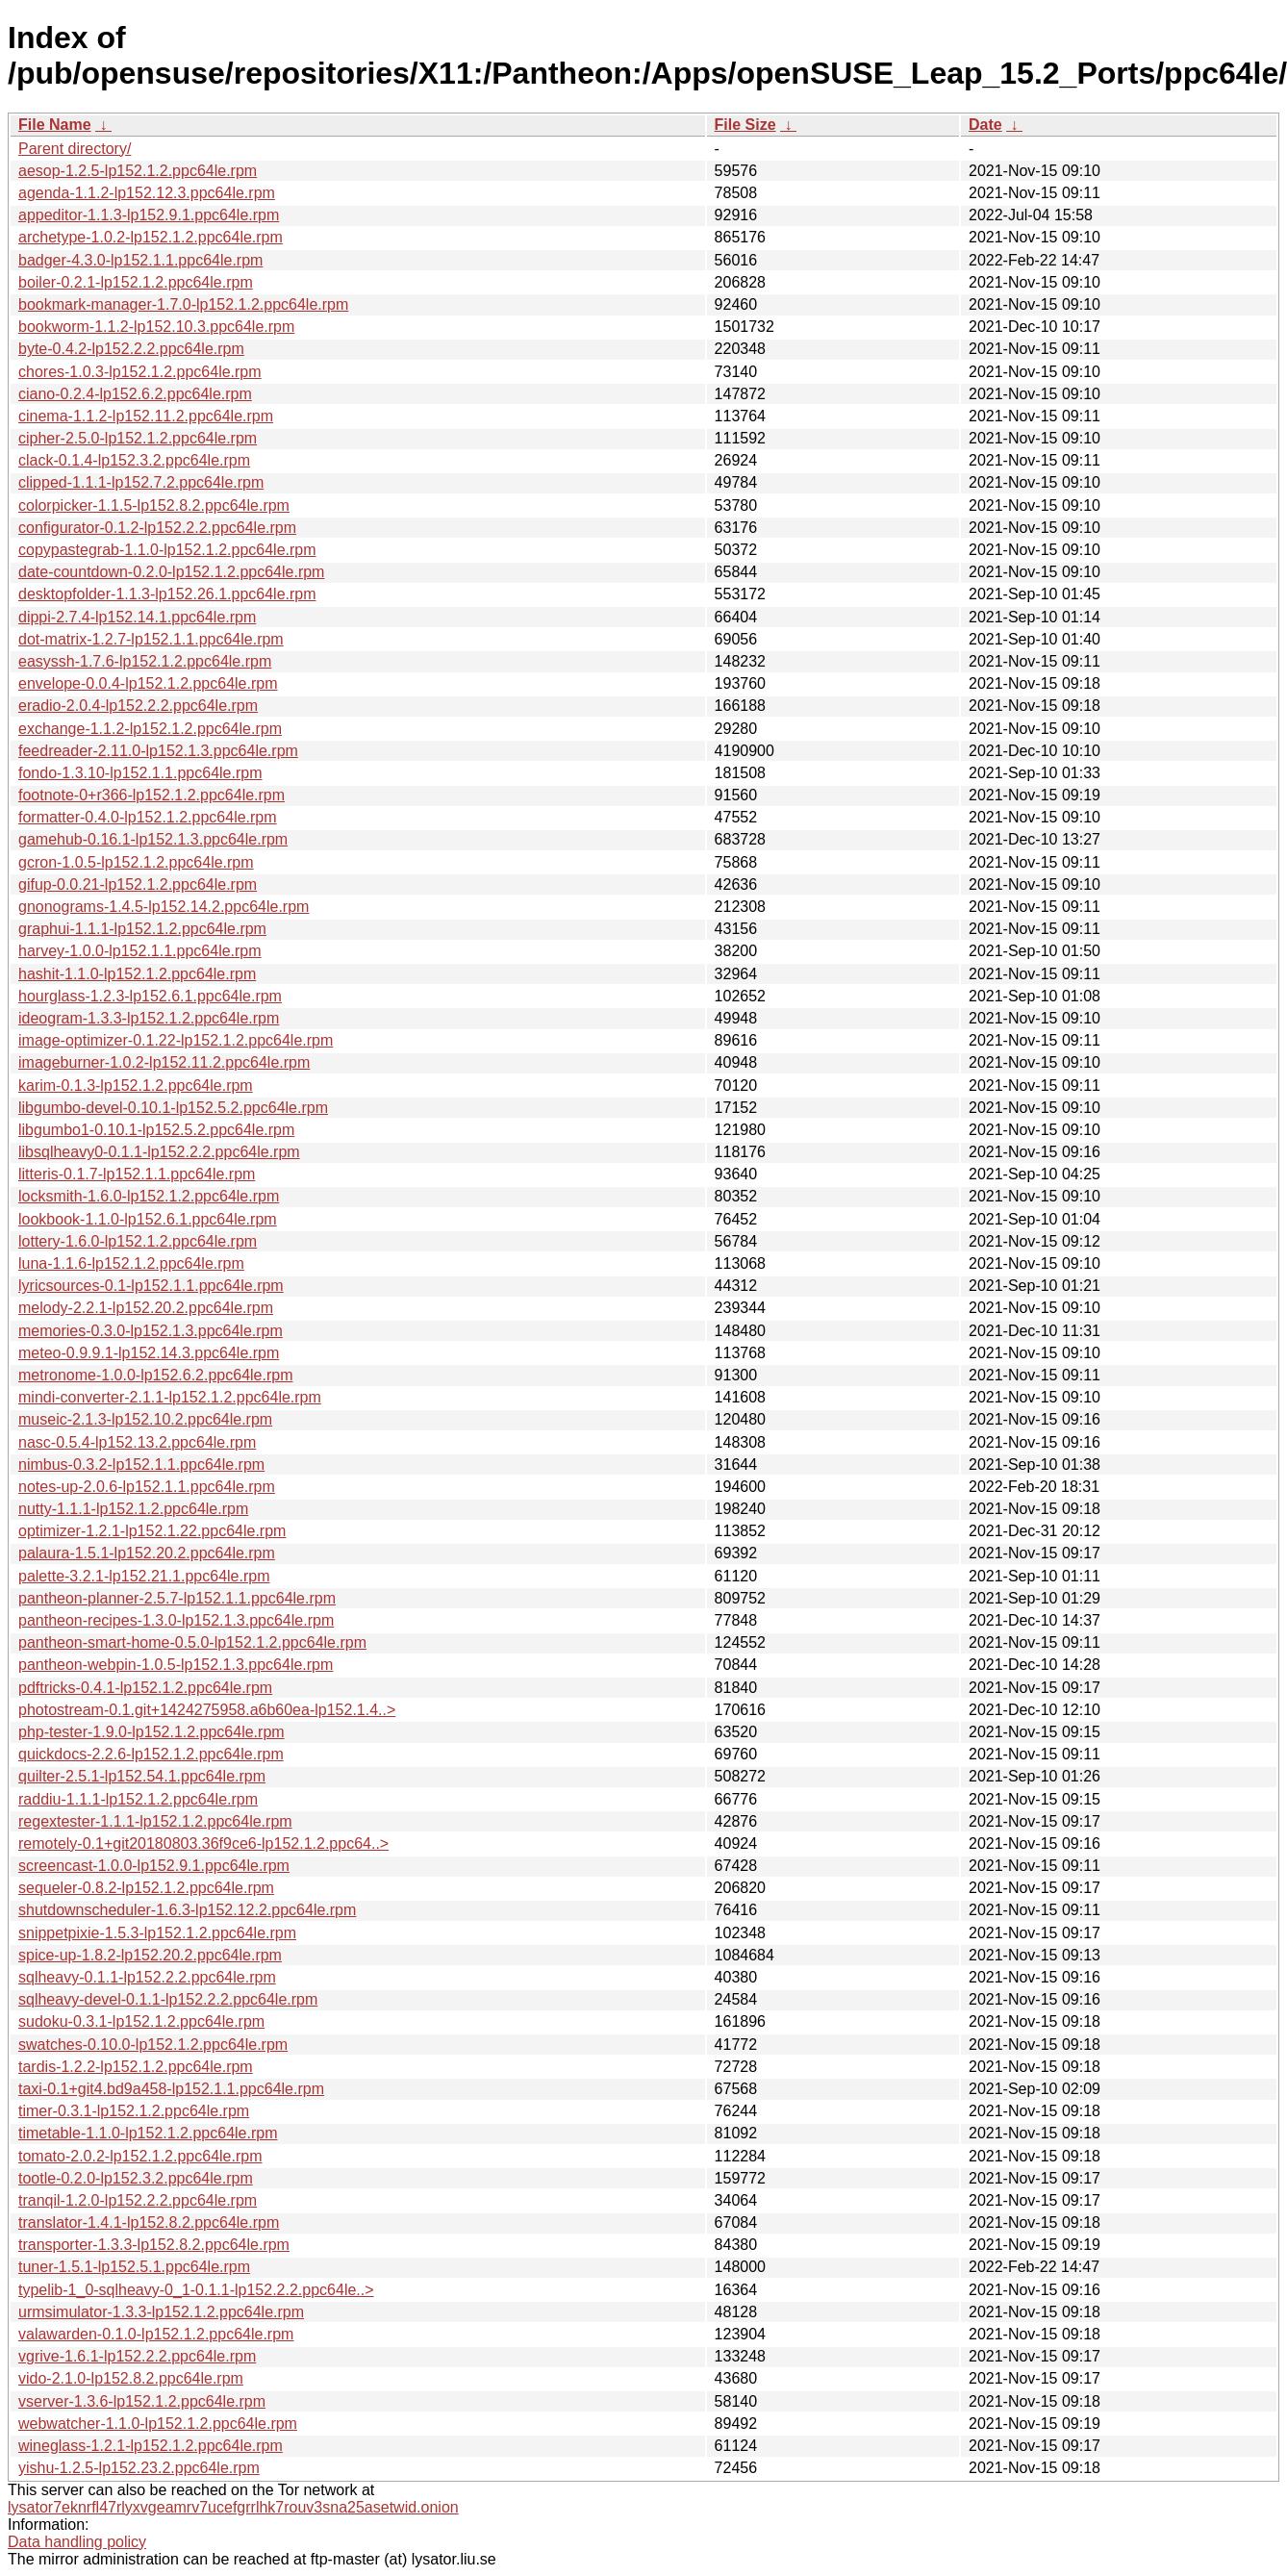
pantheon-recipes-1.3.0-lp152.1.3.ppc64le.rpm (176, 1620)
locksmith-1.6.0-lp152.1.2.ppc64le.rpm (148, 1196)
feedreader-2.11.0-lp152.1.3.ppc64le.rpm (158, 751)
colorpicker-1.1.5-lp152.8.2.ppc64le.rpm (154, 505)
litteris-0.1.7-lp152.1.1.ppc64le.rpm (136, 1174)
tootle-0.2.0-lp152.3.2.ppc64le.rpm (135, 2178)
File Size (745, 124)
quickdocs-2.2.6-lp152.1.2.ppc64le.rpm (151, 1754)
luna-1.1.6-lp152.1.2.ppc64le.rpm (131, 1263)
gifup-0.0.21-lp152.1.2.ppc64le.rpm (137, 884)
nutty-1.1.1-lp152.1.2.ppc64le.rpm (133, 1509)
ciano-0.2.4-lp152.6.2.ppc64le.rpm (135, 394)
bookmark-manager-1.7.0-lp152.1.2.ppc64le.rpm (183, 304)
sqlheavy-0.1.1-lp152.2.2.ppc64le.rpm (147, 1977)
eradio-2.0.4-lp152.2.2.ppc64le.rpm (138, 705)
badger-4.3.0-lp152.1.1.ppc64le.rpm (140, 260)
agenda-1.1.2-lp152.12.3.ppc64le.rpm (146, 193)
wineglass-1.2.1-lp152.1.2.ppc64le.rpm (150, 2445)
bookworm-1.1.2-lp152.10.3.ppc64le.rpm (156, 326)
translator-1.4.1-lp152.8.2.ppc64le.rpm (148, 2222)
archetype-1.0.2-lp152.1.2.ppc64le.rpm (150, 237)
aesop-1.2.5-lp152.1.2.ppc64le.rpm (137, 171)
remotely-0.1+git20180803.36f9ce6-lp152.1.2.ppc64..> (203, 1843)
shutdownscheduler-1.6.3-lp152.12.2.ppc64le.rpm (187, 1910)
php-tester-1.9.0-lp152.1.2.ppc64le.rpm (151, 1732)
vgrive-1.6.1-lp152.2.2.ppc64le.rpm (137, 2356)
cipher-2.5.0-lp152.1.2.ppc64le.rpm (137, 438)
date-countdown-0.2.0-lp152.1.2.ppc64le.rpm (171, 572)
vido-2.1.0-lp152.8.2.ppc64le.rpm (130, 2378)
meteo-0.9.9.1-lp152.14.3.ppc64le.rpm (148, 1353)
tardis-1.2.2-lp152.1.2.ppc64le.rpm (135, 2066)
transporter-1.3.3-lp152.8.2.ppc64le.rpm (154, 2244)
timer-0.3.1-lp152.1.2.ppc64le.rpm (133, 2111)
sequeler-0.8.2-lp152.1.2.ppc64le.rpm (146, 1888)
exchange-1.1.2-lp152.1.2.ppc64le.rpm (150, 728)
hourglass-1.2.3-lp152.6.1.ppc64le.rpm (150, 996)
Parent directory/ (74, 148)
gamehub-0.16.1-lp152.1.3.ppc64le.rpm (153, 839)
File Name (54, 124)
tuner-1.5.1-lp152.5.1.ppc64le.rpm (134, 2267)
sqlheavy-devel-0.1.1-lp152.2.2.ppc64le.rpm (167, 1999)
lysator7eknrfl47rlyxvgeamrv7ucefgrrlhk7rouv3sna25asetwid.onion (233, 2507)
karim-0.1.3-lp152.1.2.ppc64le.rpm (135, 1085)
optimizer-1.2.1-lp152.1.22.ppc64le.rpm (152, 1531)
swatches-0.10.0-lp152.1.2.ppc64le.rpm (153, 2044)
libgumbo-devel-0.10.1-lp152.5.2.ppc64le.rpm (173, 1107)
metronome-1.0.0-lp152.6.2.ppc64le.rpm (155, 1375)
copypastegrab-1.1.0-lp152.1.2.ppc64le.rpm (167, 550)
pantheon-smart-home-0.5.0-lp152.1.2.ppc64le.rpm (192, 1642)
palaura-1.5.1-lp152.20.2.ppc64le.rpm (146, 1553)
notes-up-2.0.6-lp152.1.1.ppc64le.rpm (146, 1486)
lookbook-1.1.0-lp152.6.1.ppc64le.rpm (147, 1219)
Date (985, 124)
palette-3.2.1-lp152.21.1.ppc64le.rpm (144, 1576)
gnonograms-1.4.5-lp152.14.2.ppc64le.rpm (163, 906)
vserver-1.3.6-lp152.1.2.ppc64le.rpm (141, 2401)
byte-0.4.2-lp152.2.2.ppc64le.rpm (131, 349)
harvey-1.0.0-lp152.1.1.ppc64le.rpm (140, 951)
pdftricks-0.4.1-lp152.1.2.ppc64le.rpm (145, 1687)
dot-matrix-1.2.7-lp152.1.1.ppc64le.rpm (151, 639)
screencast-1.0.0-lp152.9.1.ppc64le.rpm (154, 1865)
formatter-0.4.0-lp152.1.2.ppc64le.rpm (147, 817)
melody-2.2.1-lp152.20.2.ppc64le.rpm (145, 1308)
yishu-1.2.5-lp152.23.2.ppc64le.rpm (139, 2468)
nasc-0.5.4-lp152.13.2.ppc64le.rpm (137, 1442)
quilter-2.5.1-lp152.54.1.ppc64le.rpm (141, 1776)
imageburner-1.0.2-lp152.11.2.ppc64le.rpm (164, 1062)
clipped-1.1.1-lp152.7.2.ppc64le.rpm (141, 482)
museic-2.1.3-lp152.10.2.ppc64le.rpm (145, 1419)
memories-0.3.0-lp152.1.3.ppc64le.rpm (150, 1331)
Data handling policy (77, 2542)
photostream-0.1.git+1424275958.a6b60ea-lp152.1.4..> (206, 1710)
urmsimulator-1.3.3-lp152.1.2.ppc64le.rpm (161, 2312)
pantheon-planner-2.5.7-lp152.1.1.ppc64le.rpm (177, 1598)
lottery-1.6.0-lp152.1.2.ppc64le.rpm (137, 1241)
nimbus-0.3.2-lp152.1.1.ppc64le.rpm (141, 1464)
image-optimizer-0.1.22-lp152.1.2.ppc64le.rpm (175, 1040)
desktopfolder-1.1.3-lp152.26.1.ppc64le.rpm (167, 594)
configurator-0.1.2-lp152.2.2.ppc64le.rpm (157, 527)
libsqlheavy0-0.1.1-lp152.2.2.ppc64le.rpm (159, 1152)
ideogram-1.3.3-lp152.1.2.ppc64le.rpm (148, 1018)
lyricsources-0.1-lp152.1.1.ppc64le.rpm (151, 1285)
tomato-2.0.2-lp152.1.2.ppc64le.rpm (140, 2156)
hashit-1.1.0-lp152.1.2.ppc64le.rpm (137, 974)
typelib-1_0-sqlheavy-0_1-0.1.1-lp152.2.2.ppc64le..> (196, 2290)
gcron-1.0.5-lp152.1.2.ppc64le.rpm (136, 862)
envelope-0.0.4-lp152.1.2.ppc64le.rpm (148, 683)
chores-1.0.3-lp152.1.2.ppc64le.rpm (140, 372)
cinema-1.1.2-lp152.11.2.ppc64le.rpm (145, 416)
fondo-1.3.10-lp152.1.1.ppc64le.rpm (140, 773)
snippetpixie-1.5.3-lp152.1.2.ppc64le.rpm (157, 1933)
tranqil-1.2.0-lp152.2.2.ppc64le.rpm (137, 2200)
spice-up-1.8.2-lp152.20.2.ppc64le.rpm (150, 1955)
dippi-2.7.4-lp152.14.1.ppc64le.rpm (137, 617)
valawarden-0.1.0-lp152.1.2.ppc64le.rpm (155, 2334)
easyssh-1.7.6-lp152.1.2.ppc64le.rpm (144, 661)
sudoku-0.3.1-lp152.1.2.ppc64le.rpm (141, 2021)
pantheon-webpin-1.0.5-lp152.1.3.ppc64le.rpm (175, 1664)
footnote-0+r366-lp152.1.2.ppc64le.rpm (151, 795)
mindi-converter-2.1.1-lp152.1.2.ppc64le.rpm (169, 1397)
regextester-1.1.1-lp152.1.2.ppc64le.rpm (155, 1821)
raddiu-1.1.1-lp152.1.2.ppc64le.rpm (138, 1799)
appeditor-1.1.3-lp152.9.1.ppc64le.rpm (148, 215)
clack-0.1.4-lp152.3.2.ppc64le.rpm (134, 460)
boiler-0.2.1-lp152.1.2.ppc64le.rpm (135, 282)
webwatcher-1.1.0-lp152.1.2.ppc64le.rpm (157, 2423)
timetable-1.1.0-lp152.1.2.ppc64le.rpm (148, 2133)
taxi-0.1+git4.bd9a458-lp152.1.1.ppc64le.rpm (171, 2089)
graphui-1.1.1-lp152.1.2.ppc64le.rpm (142, 929)
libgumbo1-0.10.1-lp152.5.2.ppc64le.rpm (156, 1130)
